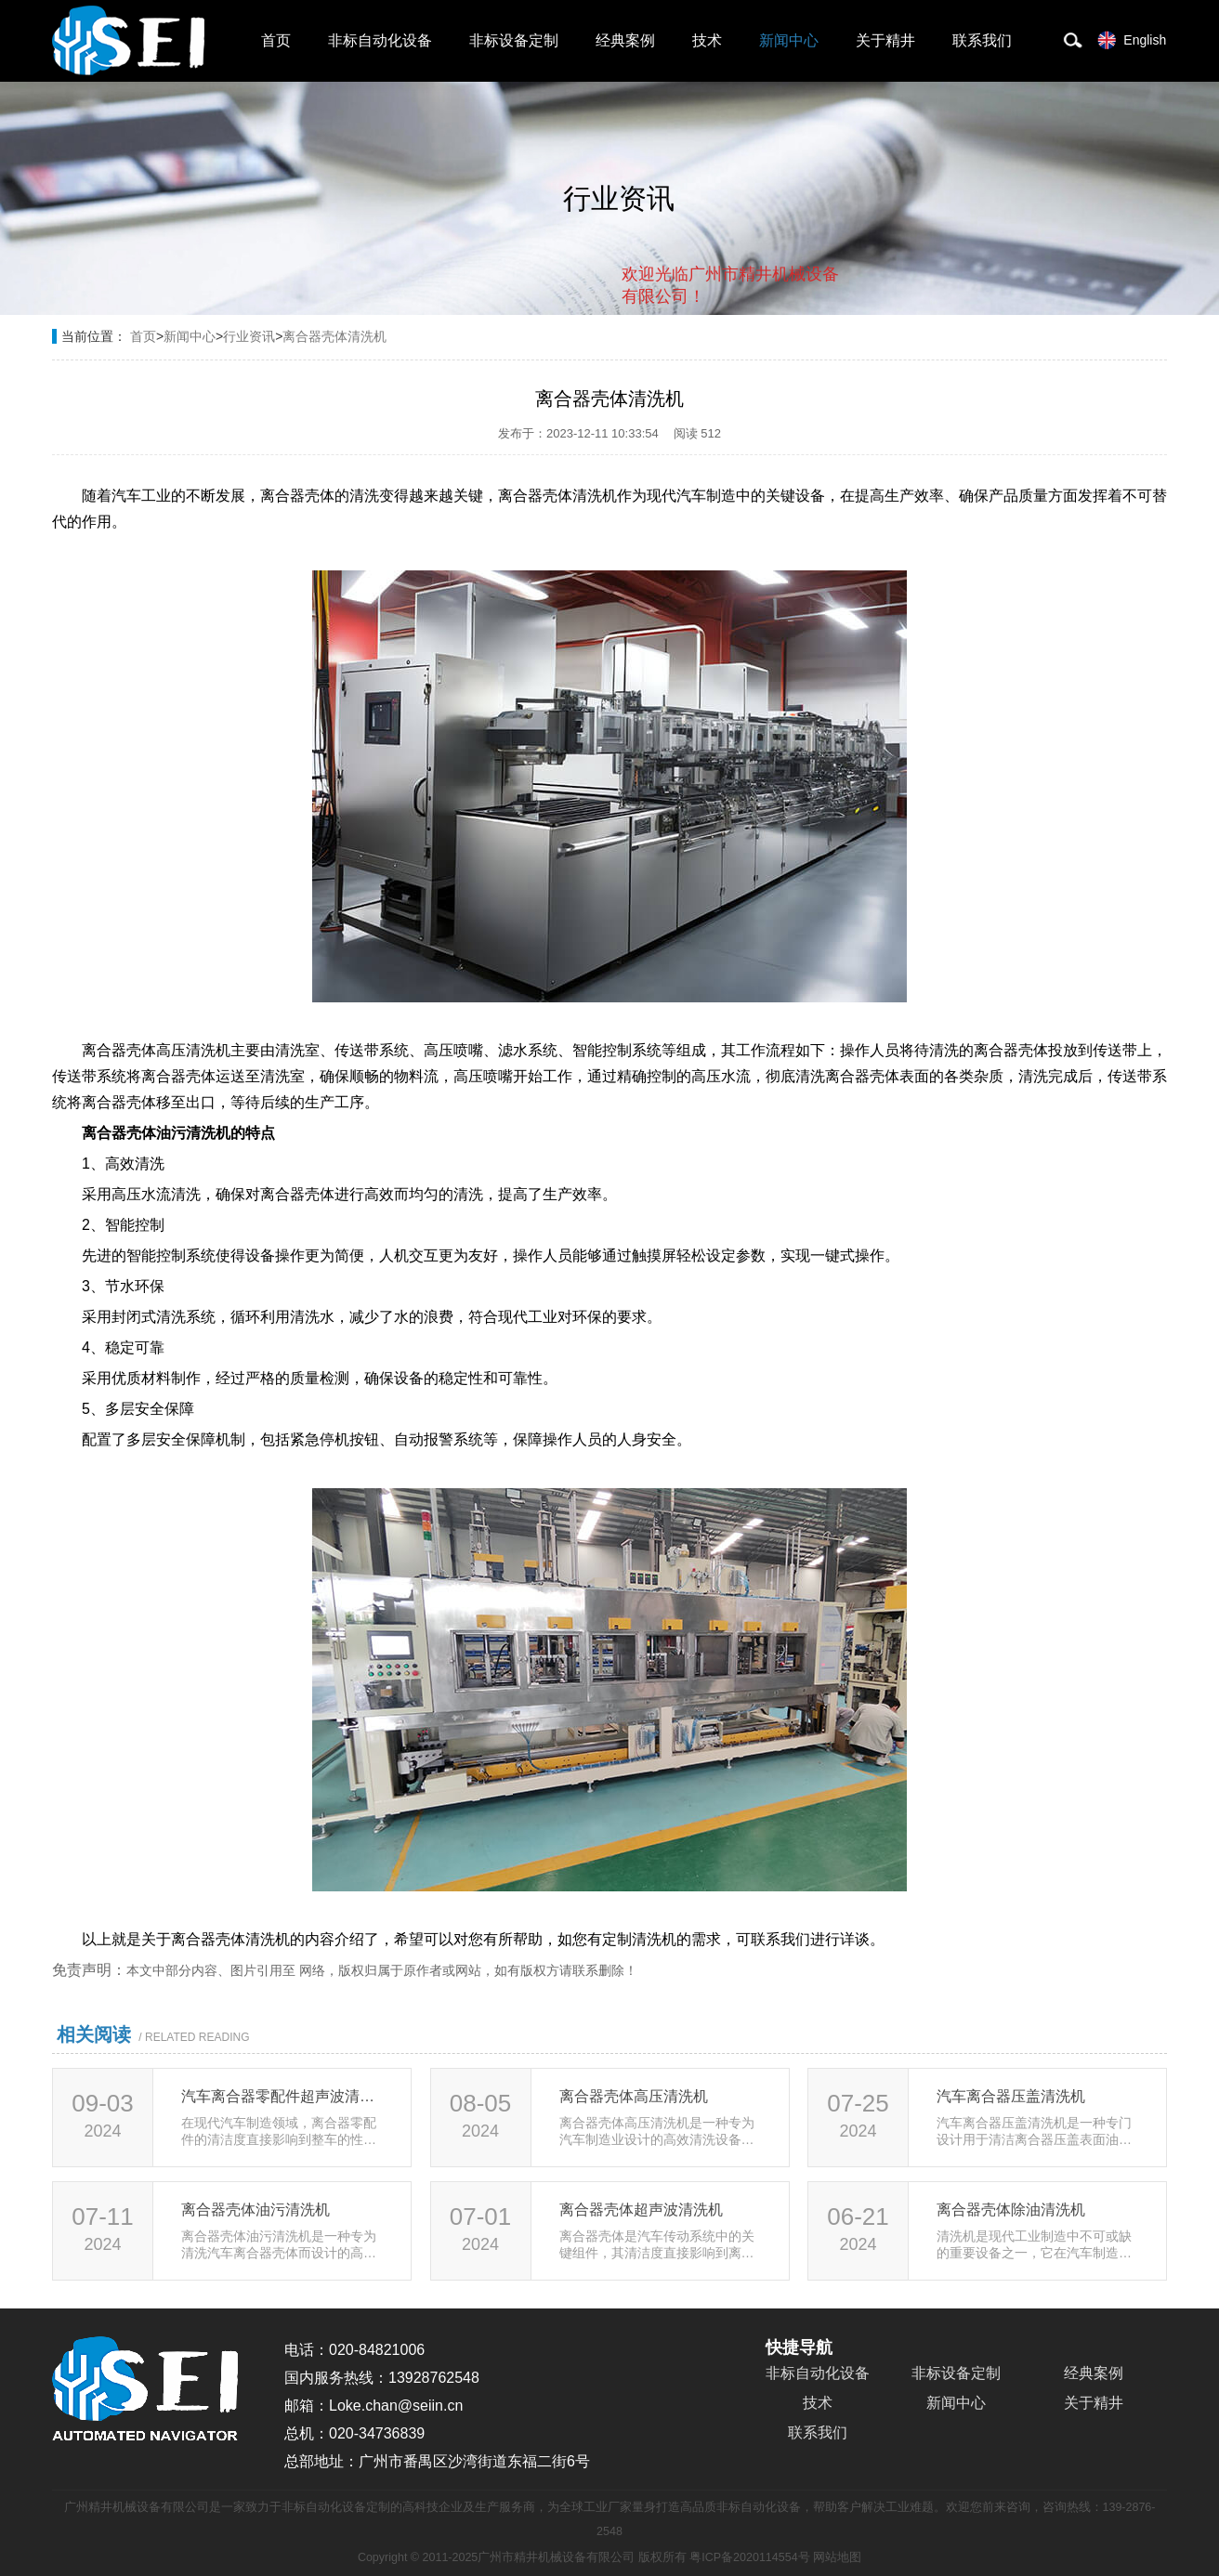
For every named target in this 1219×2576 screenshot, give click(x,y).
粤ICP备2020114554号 (749, 2557)
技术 (707, 40)
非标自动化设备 (380, 40)
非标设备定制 (513, 40)
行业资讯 (249, 336)
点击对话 (803, 373)
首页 (276, 40)
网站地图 (837, 2557)
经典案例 (625, 40)
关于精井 (885, 40)
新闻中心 (789, 40)
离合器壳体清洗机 (334, 336)
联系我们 (982, 40)
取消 (688, 372)
